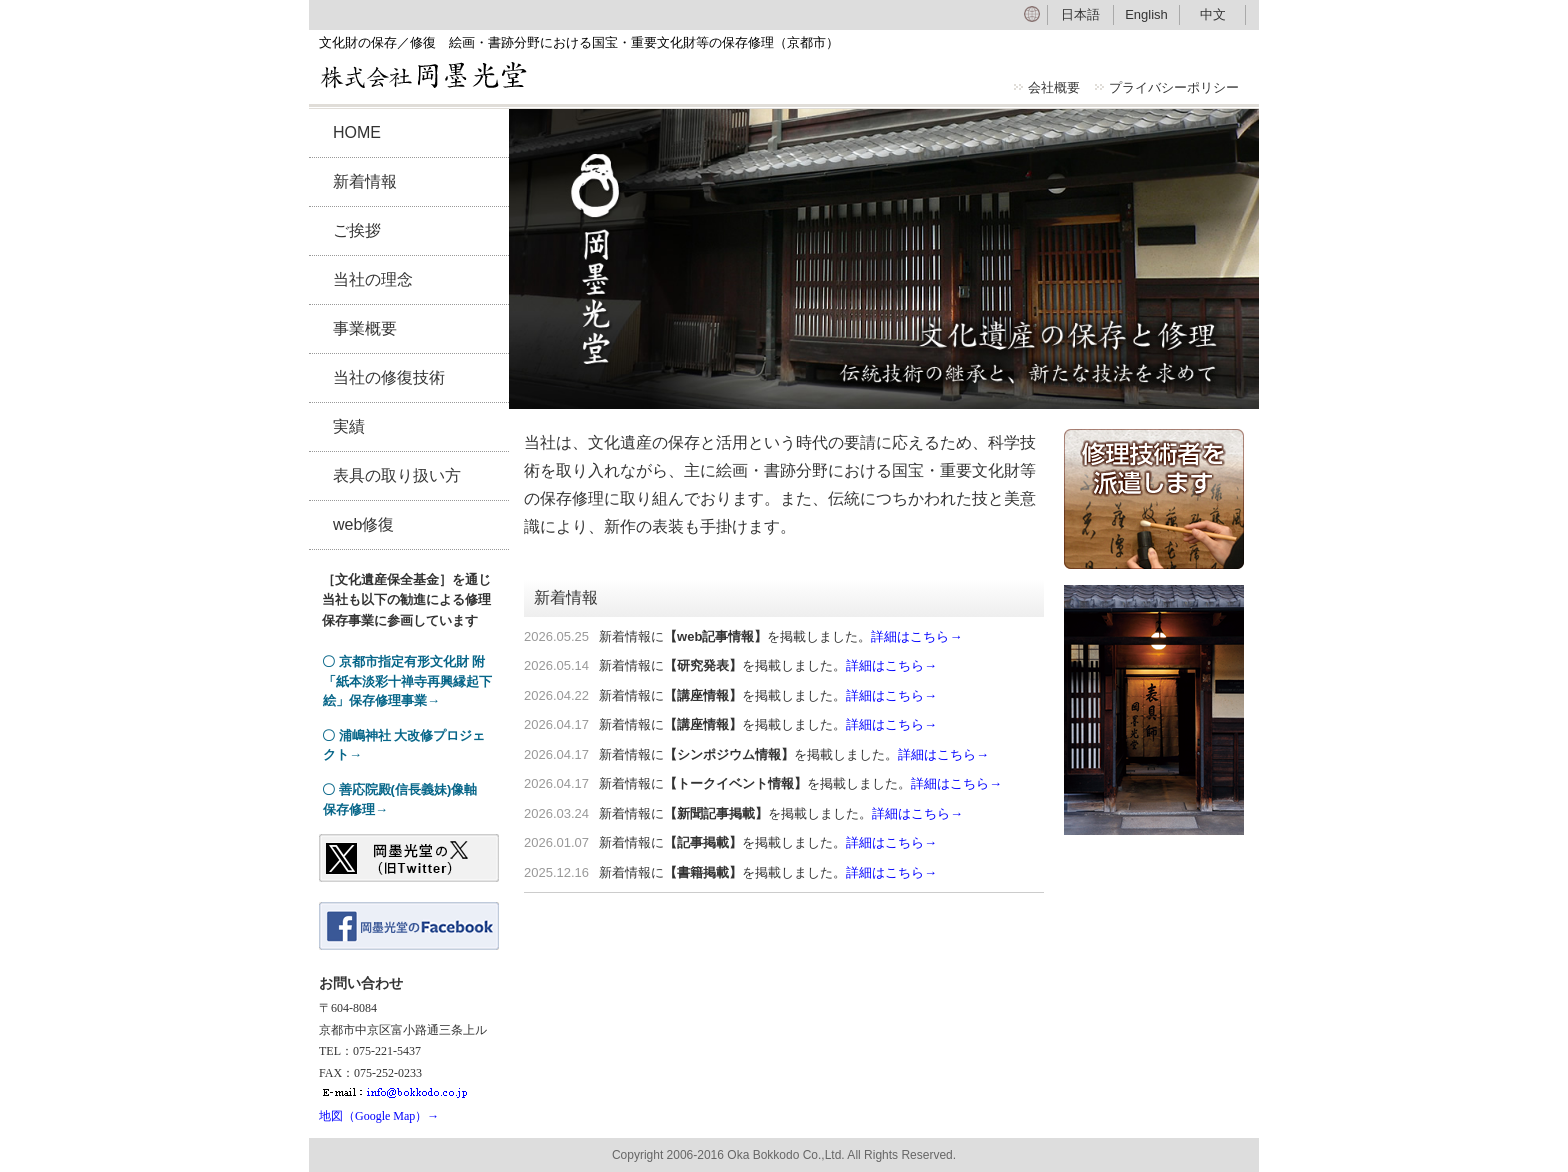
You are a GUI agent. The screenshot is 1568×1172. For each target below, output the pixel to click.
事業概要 (365, 328)
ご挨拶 (357, 230)
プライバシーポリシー (1174, 87)
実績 (349, 426)
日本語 (1080, 14)
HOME (357, 132)
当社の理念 (373, 279)
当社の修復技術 (389, 377)
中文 (1213, 14)
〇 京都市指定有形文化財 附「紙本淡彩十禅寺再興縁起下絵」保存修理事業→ (407, 681)
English (1146, 14)
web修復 (363, 524)
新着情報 (365, 181)
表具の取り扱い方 (397, 475)
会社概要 (1054, 87)
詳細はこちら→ (916, 636)
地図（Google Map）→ (379, 1116)
